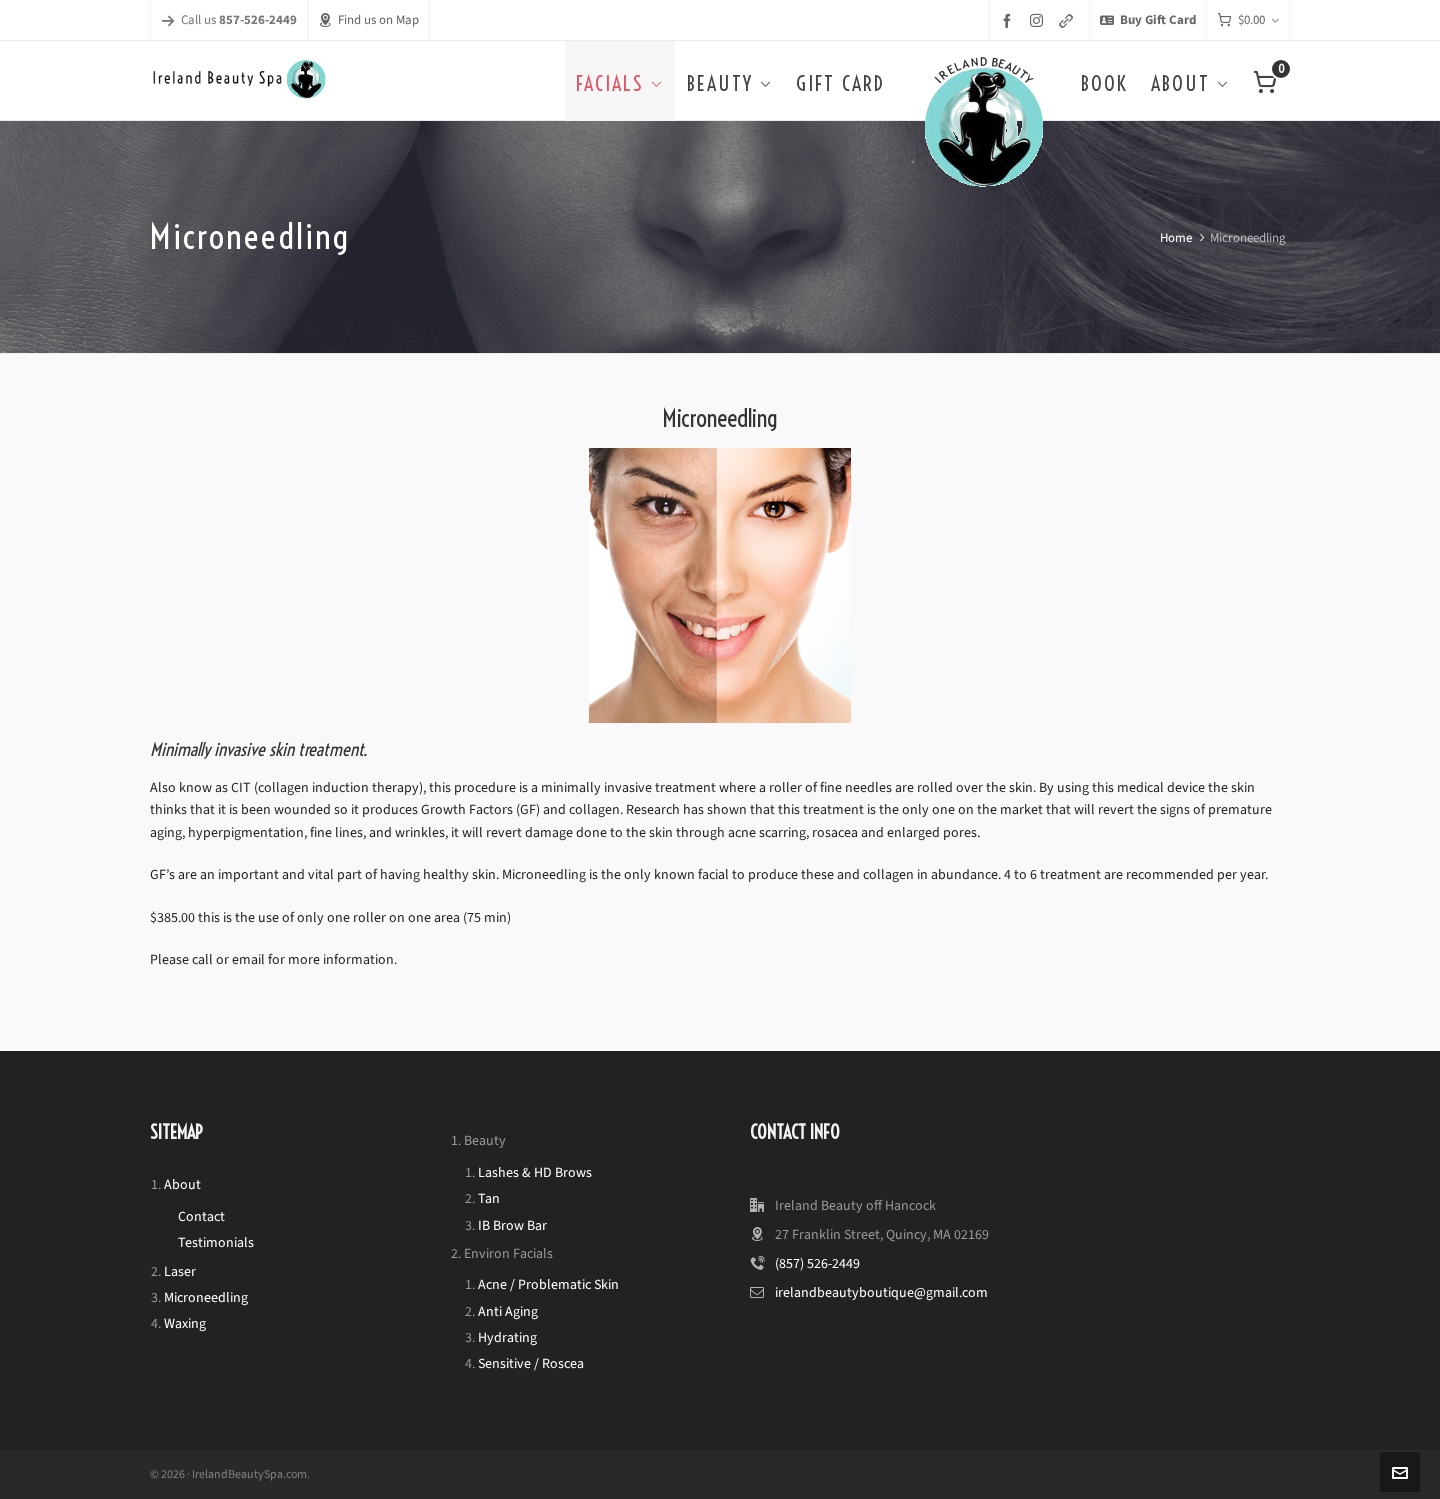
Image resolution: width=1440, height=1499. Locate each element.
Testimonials (216, 1242)
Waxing (185, 1323)
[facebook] (1010, 20)
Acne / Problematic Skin (548, 1284)
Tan (489, 1198)
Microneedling (206, 1297)
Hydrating (507, 1337)
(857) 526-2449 (817, 1263)
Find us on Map (368, 19)
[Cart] (1248, 20)
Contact (201, 1216)
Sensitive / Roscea (531, 1363)
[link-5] (1069, 20)
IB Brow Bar (512, 1225)
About (182, 1184)
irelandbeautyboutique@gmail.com (881, 1292)
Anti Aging (508, 1311)
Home (1176, 237)
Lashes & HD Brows (535, 1172)
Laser (180, 1271)
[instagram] (1039, 20)
